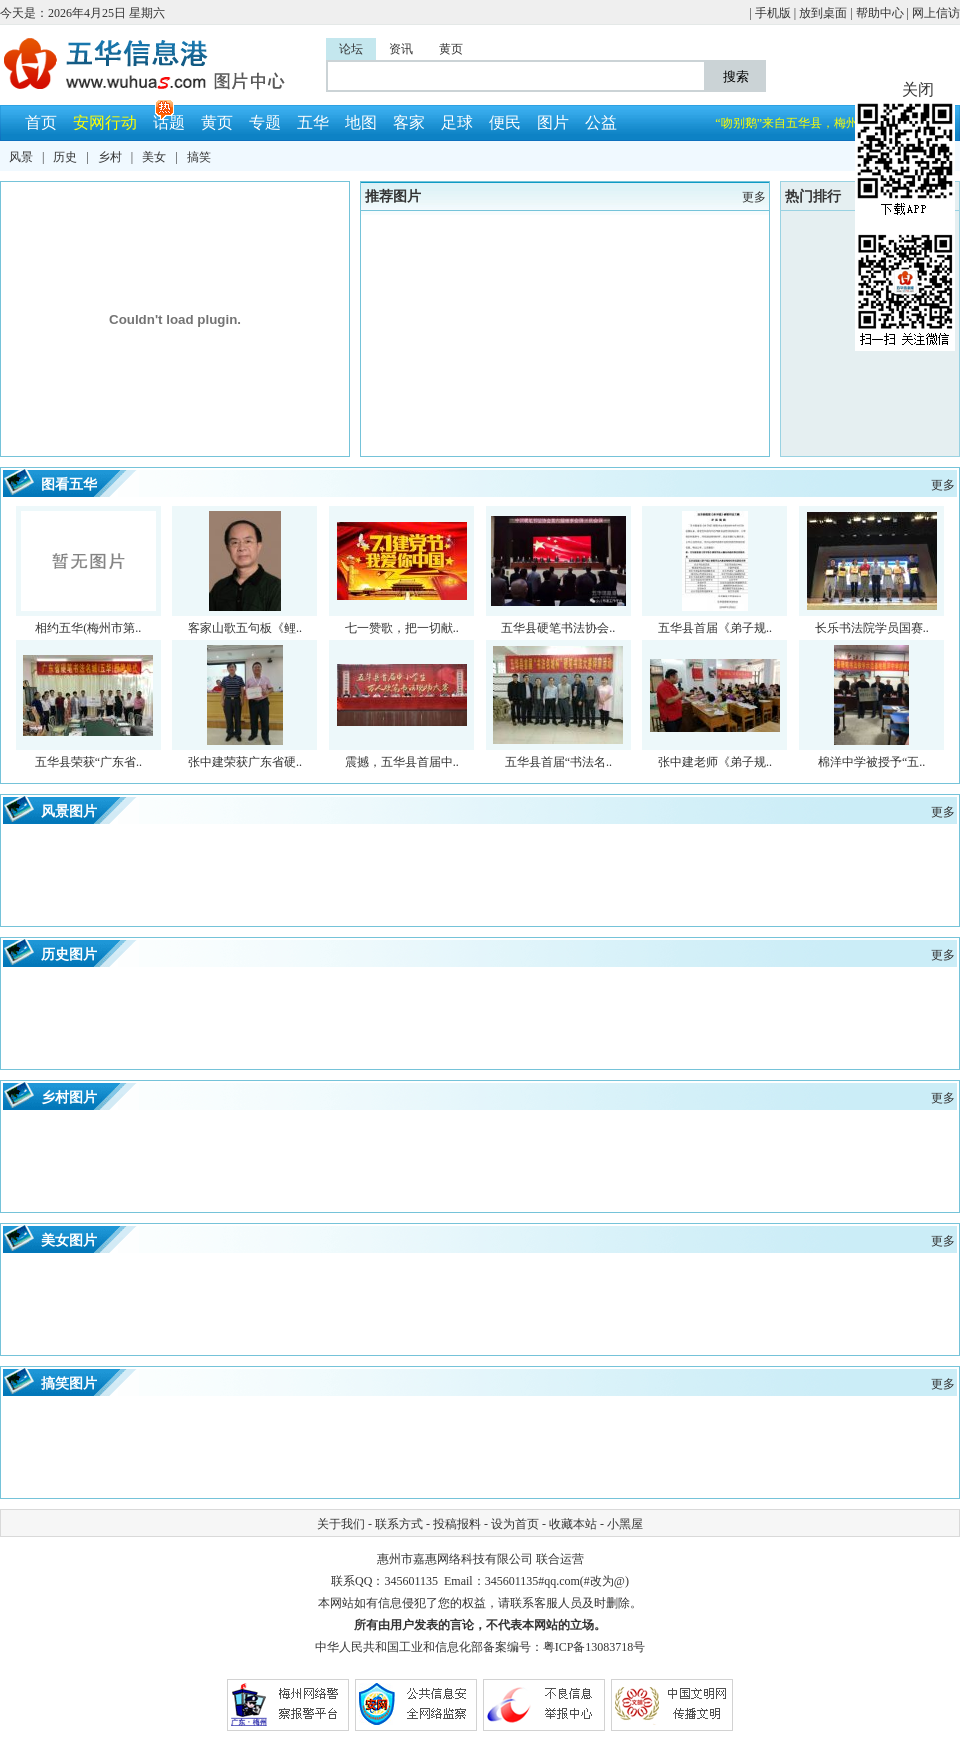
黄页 (217, 122)
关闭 (918, 89)
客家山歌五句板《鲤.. (245, 628)
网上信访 (936, 13)
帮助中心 (880, 13)
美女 (154, 157)
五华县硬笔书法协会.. (558, 628)
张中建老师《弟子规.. (715, 762)
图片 (553, 122)
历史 (65, 157)
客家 (409, 122)
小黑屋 (625, 1524)
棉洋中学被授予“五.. (871, 762)
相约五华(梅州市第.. (88, 628)
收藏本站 (573, 1524)
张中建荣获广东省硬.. (245, 762)
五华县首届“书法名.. (558, 762)
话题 (169, 122)
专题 (265, 122)
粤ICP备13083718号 (594, 1647)
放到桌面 (823, 13)
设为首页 (515, 1524)
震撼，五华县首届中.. (402, 762)
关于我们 (341, 1524)
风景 (21, 157)
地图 (361, 122)
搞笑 (199, 157)
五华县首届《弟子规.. (715, 628)
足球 (457, 122)
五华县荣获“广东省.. (88, 762)
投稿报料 (457, 1524)
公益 (601, 122)
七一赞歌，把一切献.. (402, 628)
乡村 (110, 157)
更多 (943, 812)
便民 (505, 122)
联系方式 (399, 1524)
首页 (41, 122)
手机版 (773, 13)
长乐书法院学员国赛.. (872, 628)
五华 (313, 122)
